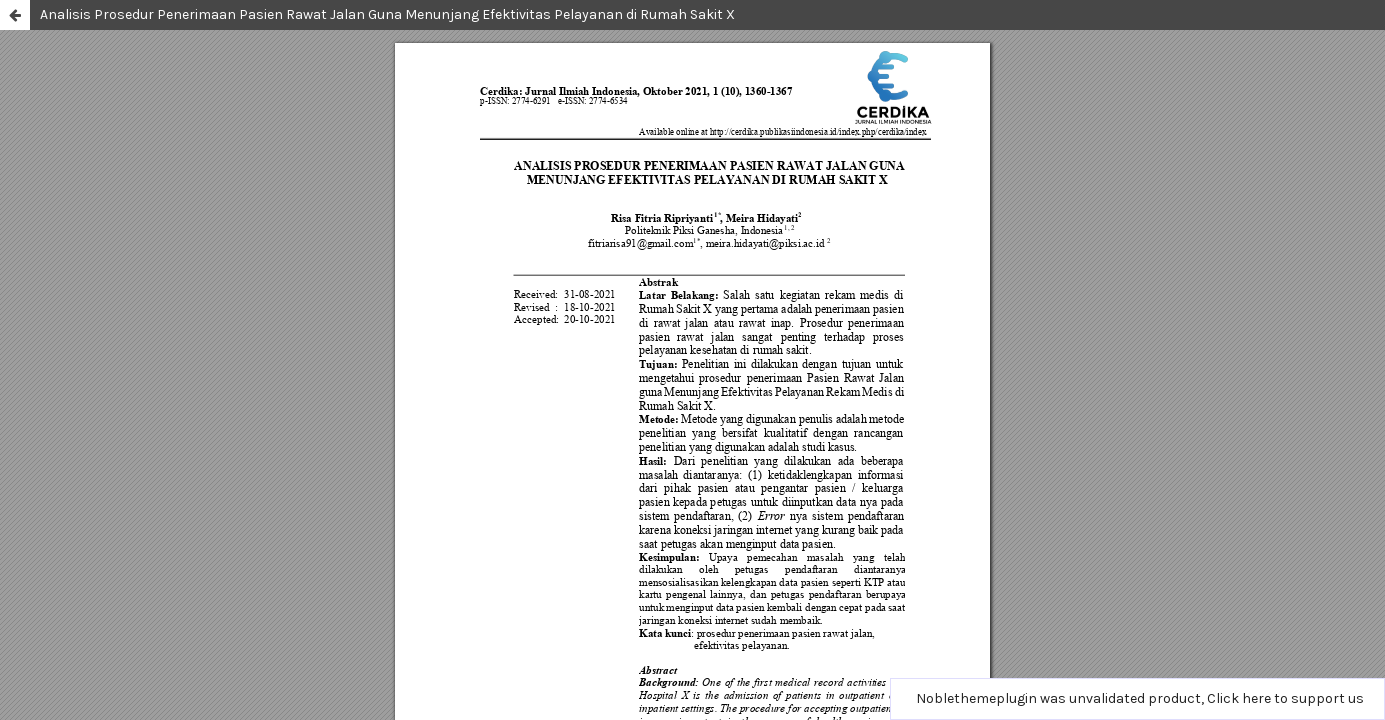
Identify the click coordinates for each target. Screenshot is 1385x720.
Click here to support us (1285, 698)
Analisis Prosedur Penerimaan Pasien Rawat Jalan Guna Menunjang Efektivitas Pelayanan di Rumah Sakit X (387, 14)
